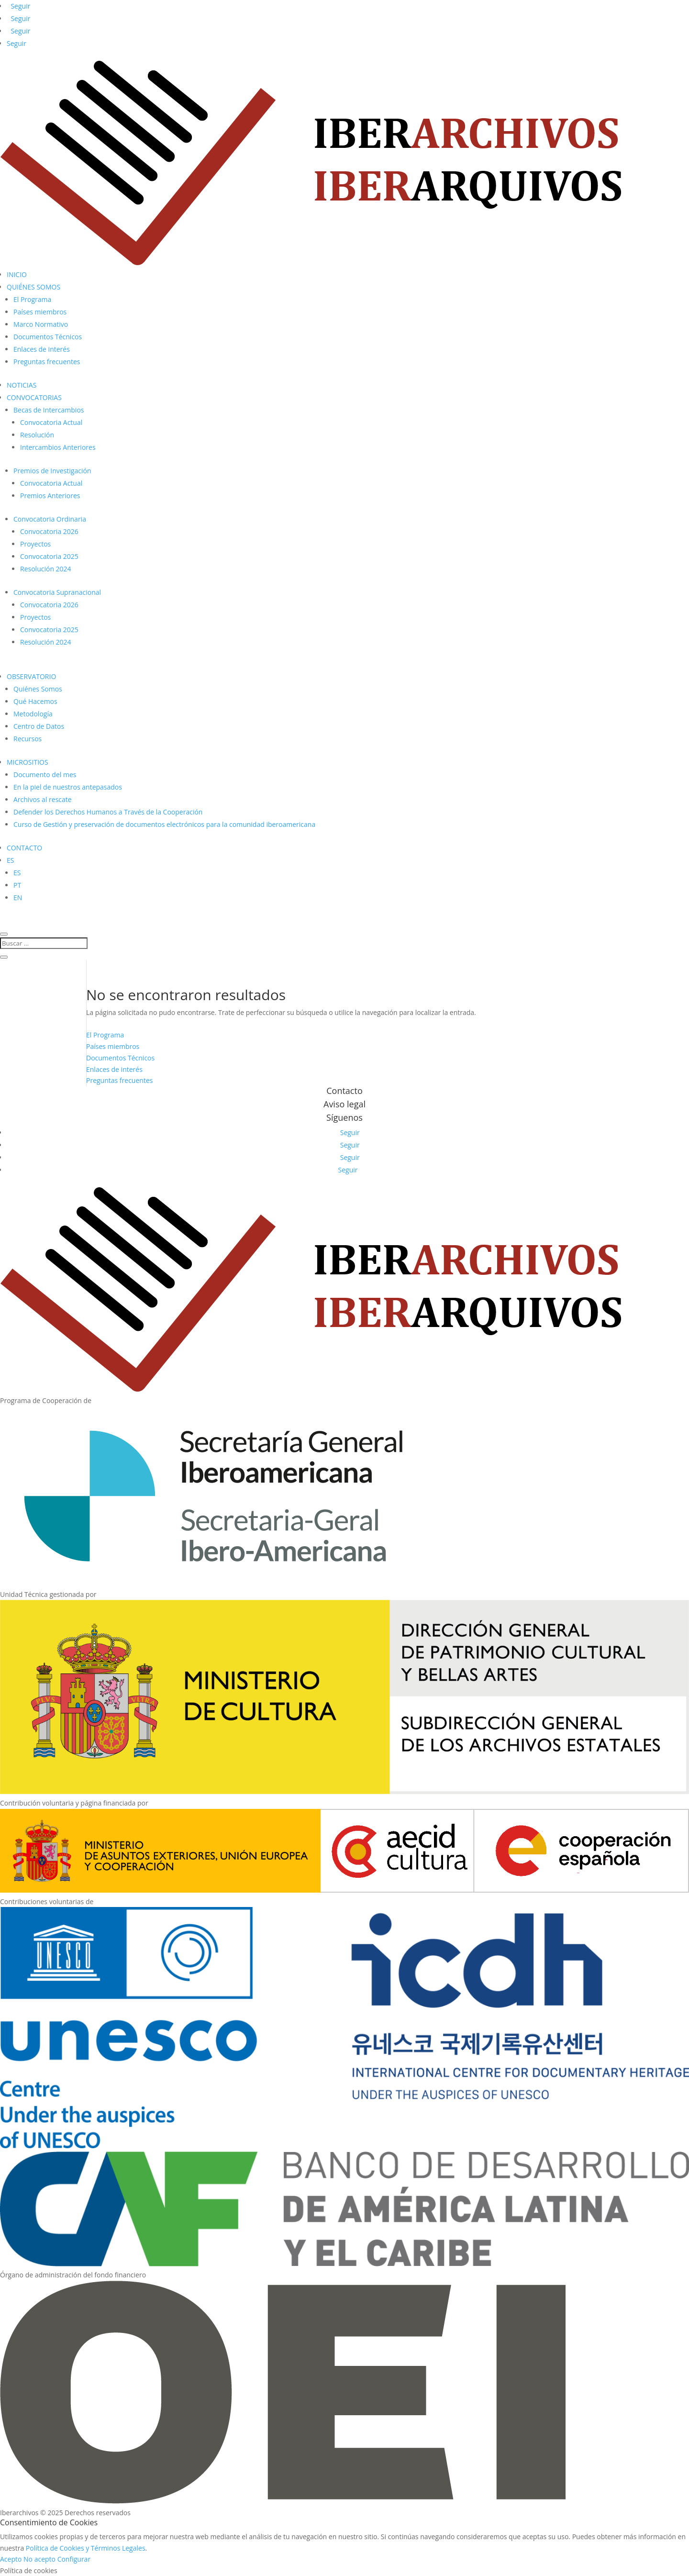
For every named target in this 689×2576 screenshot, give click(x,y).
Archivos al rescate (42, 799)
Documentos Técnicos (47, 336)
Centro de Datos (38, 726)
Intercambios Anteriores (58, 447)
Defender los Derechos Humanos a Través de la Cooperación (107, 811)
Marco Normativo (40, 324)
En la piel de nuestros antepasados (67, 787)
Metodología (33, 713)
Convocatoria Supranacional (57, 592)
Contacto (344, 1090)
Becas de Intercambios (48, 409)
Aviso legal (344, 1104)
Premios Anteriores (50, 495)
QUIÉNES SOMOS (33, 286)
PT (17, 885)
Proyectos (35, 543)
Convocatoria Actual (51, 422)
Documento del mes (44, 774)
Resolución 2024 (45, 568)
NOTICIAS (21, 385)
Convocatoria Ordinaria (49, 519)
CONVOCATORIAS (34, 397)
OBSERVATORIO (31, 676)
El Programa (32, 299)
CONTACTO (24, 847)
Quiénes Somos (37, 688)
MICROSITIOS (27, 762)
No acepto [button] (39, 2559)
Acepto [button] (11, 2559)
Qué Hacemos (35, 701)
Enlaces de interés (41, 349)
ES (10, 860)
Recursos (27, 738)
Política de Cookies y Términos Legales (85, 2548)
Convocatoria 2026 (49, 531)
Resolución (37, 434)
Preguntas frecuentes (46, 361)
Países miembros (40, 311)
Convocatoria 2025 (49, 556)
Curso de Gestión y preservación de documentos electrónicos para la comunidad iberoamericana (164, 824)
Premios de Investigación (52, 470)
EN (17, 897)
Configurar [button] (73, 2559)
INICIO (17, 274)
